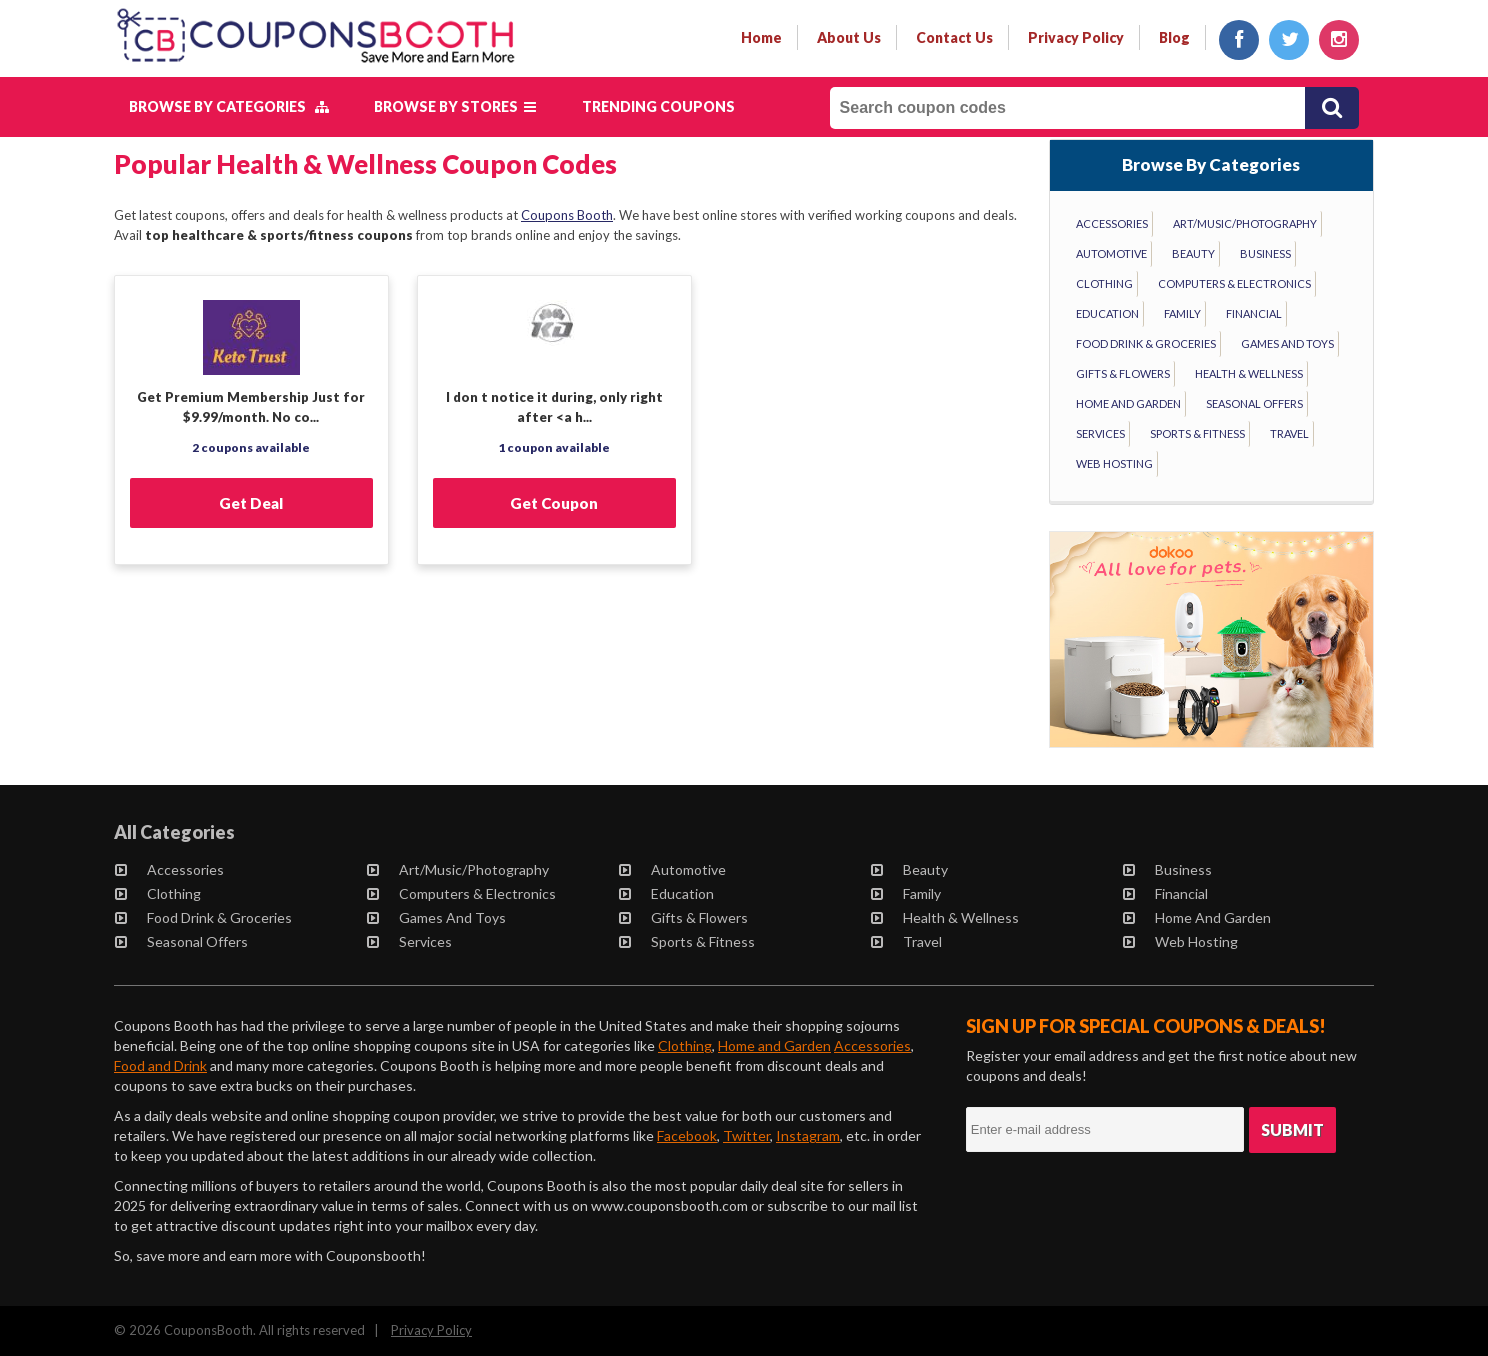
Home (761, 37)
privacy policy (1076, 37)
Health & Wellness (1249, 373)
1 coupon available (554, 447)
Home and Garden (1128, 403)
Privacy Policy (431, 1330)
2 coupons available (251, 447)
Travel (1289, 433)
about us (849, 37)
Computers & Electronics (1234, 283)
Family (1182, 313)
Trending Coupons (658, 106)
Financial (1254, 313)
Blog (1174, 37)
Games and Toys (1287, 343)
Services (1100, 433)
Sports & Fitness (1197, 433)
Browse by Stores (455, 106)
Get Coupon (554, 503)
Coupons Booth (567, 215)
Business (1265, 253)
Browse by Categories (229, 106)
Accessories (1112, 223)
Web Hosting (1114, 463)
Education (1107, 313)
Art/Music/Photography (1245, 223)
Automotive (1111, 253)
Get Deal (251, 503)
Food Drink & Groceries (1146, 343)
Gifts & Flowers (1123, 373)
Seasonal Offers (1254, 403)
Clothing (1104, 283)
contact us (954, 37)
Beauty (1193, 253)
